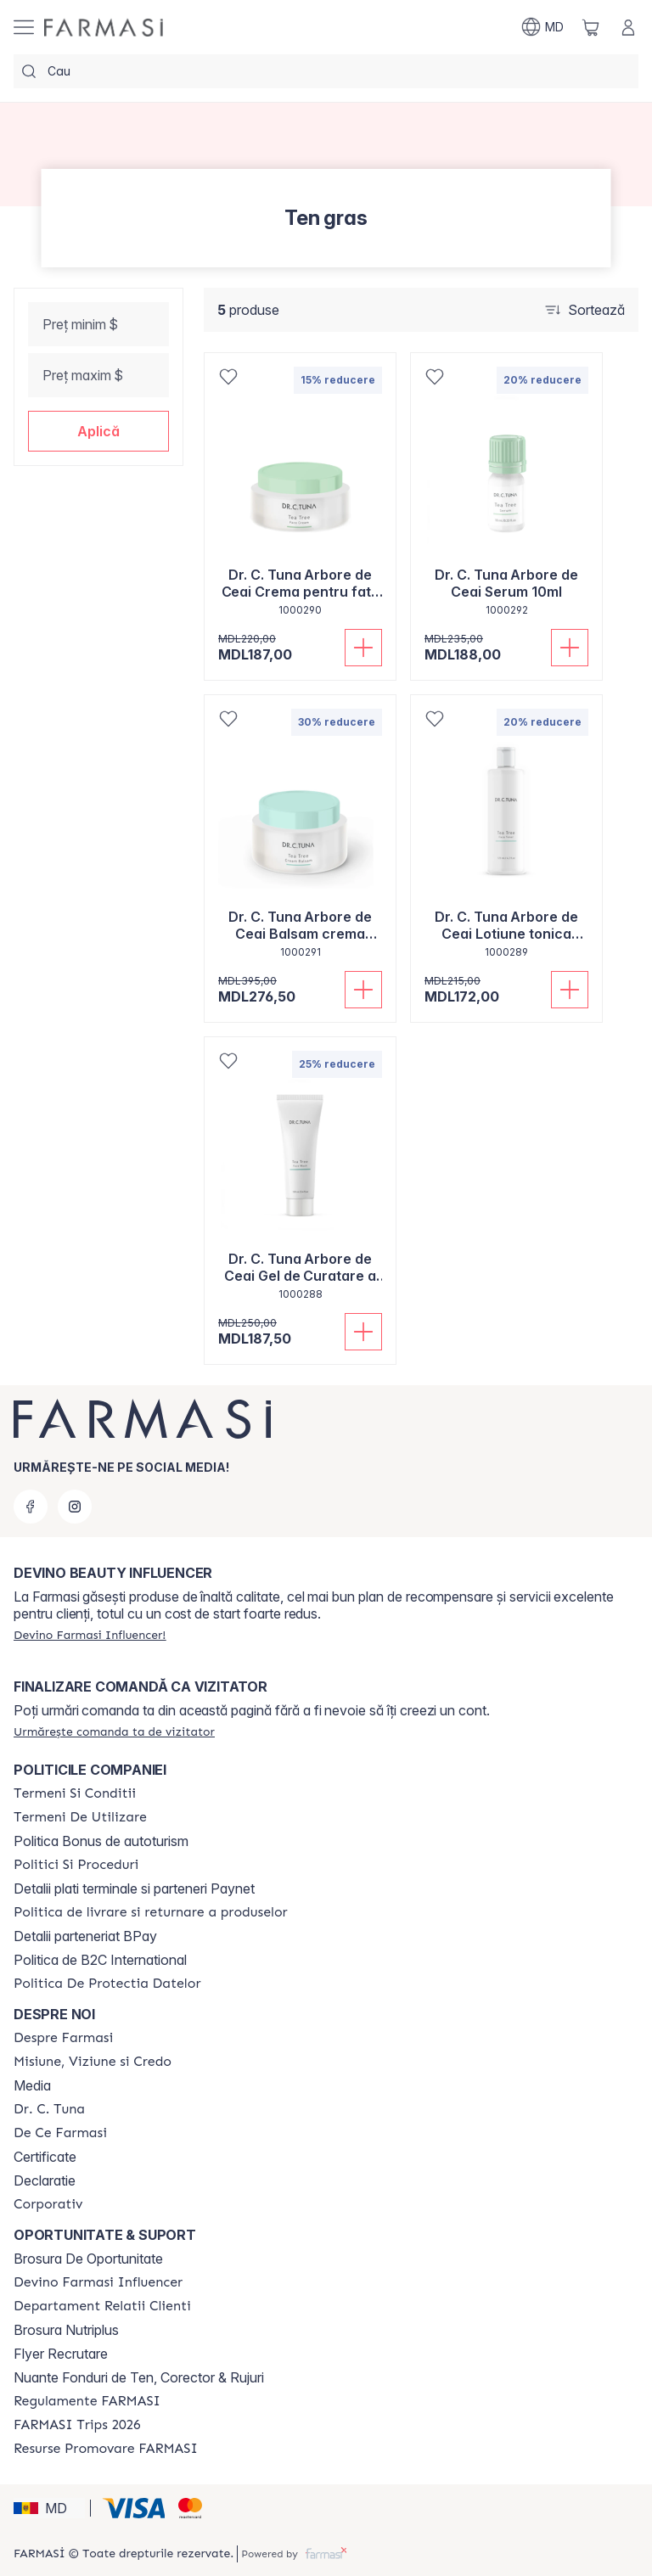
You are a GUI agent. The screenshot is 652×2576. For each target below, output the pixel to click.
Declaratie (45, 2180)
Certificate (45, 2156)
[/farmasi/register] (90, 1634)
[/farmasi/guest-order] (114, 1731)
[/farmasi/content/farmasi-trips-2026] (77, 2424)
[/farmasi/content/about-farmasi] (63, 2037)
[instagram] (75, 1507)
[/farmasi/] (103, 27)
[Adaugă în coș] (363, 647)
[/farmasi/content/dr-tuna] (49, 2109)
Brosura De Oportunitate (88, 2258)
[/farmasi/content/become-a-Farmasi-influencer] (98, 2282)
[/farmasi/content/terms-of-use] (80, 1817)
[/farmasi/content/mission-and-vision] (92, 2061)
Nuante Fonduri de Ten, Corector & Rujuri (139, 2377)
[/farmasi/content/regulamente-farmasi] (87, 2401)
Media (32, 2085)
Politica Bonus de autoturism (101, 1840)
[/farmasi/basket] (591, 27)
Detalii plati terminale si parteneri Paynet (134, 1888)
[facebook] (31, 1507)
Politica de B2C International (100, 1959)
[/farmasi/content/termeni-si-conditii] (75, 1793)
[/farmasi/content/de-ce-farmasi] (60, 2132)
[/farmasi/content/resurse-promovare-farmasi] (106, 2448)
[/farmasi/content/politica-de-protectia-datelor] (107, 1983)
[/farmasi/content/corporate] (48, 2204)
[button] (98, 431)
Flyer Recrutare (61, 2353)
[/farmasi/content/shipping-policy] (151, 1912)
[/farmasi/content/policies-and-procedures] (76, 1864)
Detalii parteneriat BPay (85, 1936)
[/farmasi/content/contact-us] (102, 2306)
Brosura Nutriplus (66, 2329)
